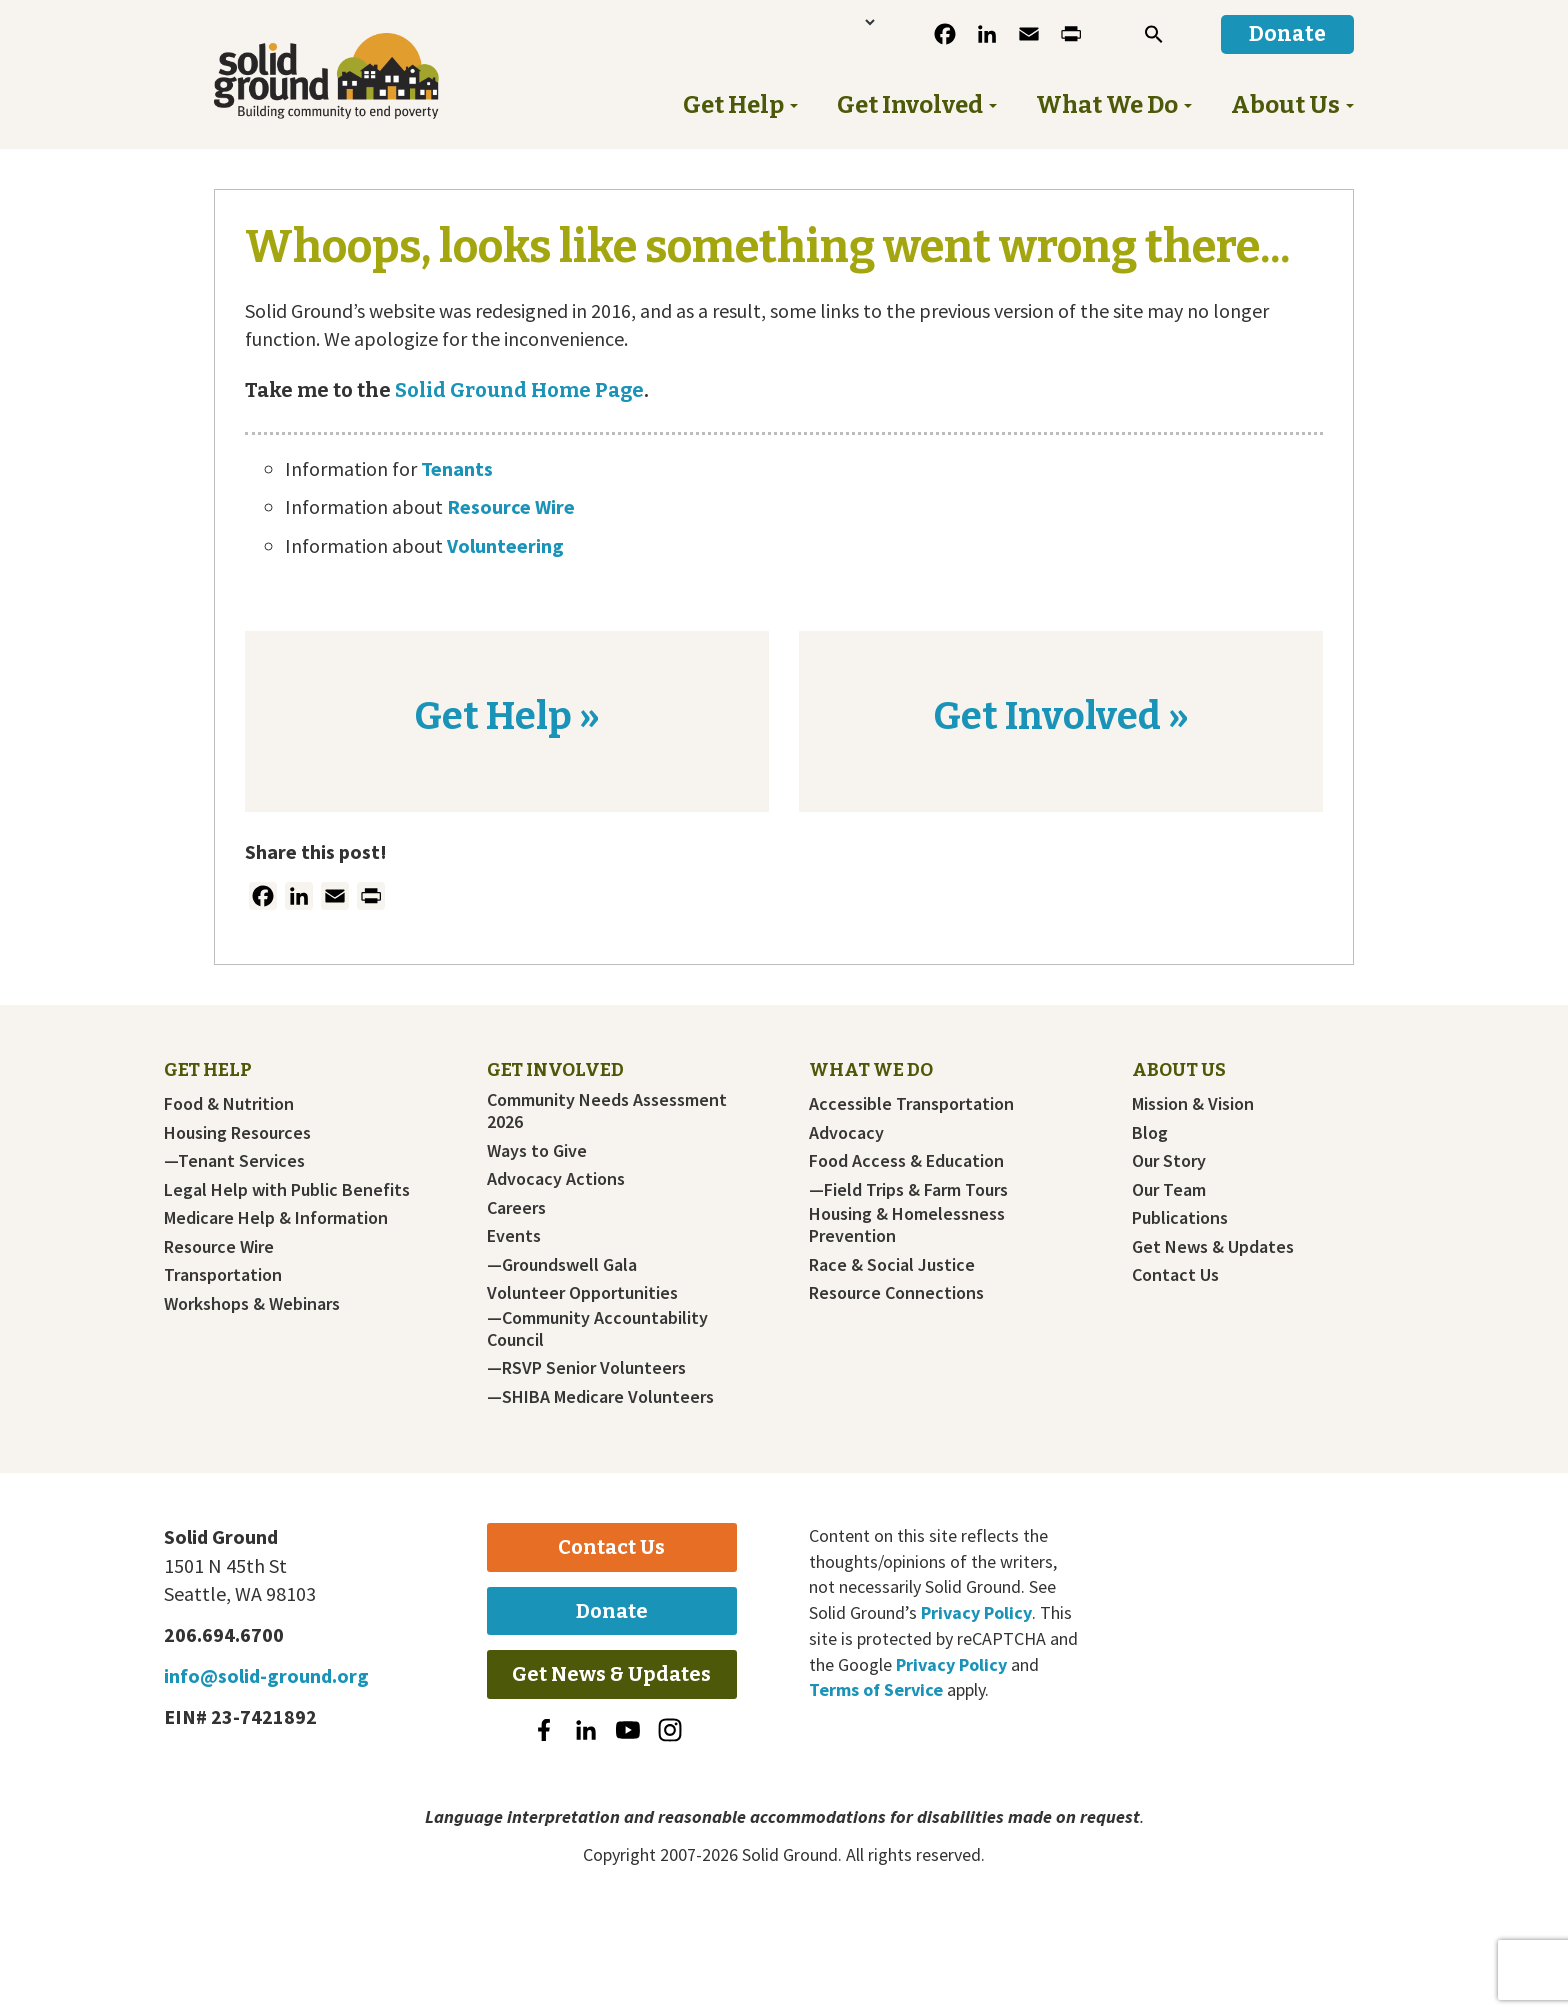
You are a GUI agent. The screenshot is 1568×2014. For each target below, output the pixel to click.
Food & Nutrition (229, 1104)
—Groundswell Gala (562, 1265)
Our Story (1169, 1161)
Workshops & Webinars (252, 1304)
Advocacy (846, 1133)
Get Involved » (1061, 716)
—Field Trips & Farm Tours (908, 1190)
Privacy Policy (976, 1612)
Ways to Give (537, 1151)
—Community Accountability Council (597, 1329)
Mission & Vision (1193, 1104)
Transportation (223, 1275)
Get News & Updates (1213, 1247)
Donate (612, 1611)
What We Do (871, 1070)
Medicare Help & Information (276, 1218)
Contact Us (1175, 1275)
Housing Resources (237, 1133)
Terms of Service (876, 1689)
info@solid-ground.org (266, 1675)
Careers (516, 1208)
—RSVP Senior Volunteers (586, 1368)
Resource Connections (896, 1293)
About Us (1179, 1070)
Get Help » (507, 716)
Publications (1180, 1218)
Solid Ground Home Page (517, 390)
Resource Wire (511, 506)
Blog (1150, 1133)
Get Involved (555, 1070)
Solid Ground (359, 76)
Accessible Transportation (911, 1104)
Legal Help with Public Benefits (287, 1190)
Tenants (457, 468)
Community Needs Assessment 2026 (607, 1111)
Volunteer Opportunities (582, 1293)
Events (514, 1236)
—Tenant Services (234, 1161)
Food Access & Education (906, 1161)
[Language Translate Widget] (806, 22)
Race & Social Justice (892, 1265)
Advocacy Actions (556, 1179)
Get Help (208, 1070)
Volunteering (505, 545)
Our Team (1169, 1190)
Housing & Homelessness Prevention (907, 1225)
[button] (1154, 34)
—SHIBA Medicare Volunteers (600, 1397)
